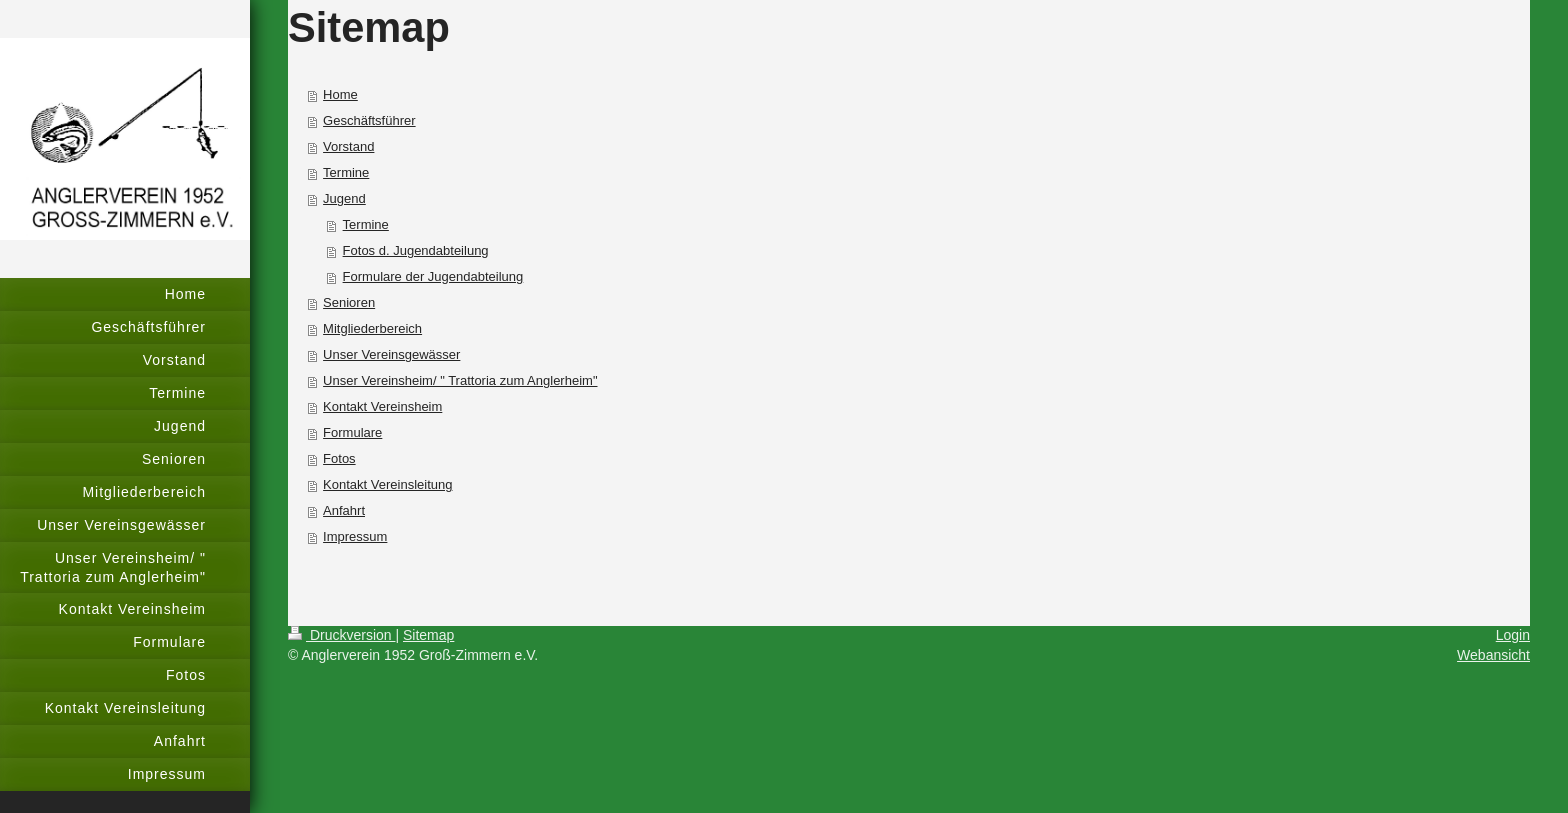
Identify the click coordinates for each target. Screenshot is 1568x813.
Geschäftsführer (369, 120)
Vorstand (348, 146)
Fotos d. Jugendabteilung (416, 250)
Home (340, 94)
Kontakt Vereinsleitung (387, 484)
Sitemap (428, 635)
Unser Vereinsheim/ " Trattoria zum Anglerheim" (460, 380)
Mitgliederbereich (372, 328)
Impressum (355, 536)
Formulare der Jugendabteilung (433, 276)
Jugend (344, 198)
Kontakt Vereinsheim (382, 406)
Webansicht (1493, 655)
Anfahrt (344, 510)
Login (1513, 635)
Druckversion (341, 635)
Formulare (352, 432)
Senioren (349, 302)
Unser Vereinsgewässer (391, 354)
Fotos (339, 458)
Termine (346, 172)
